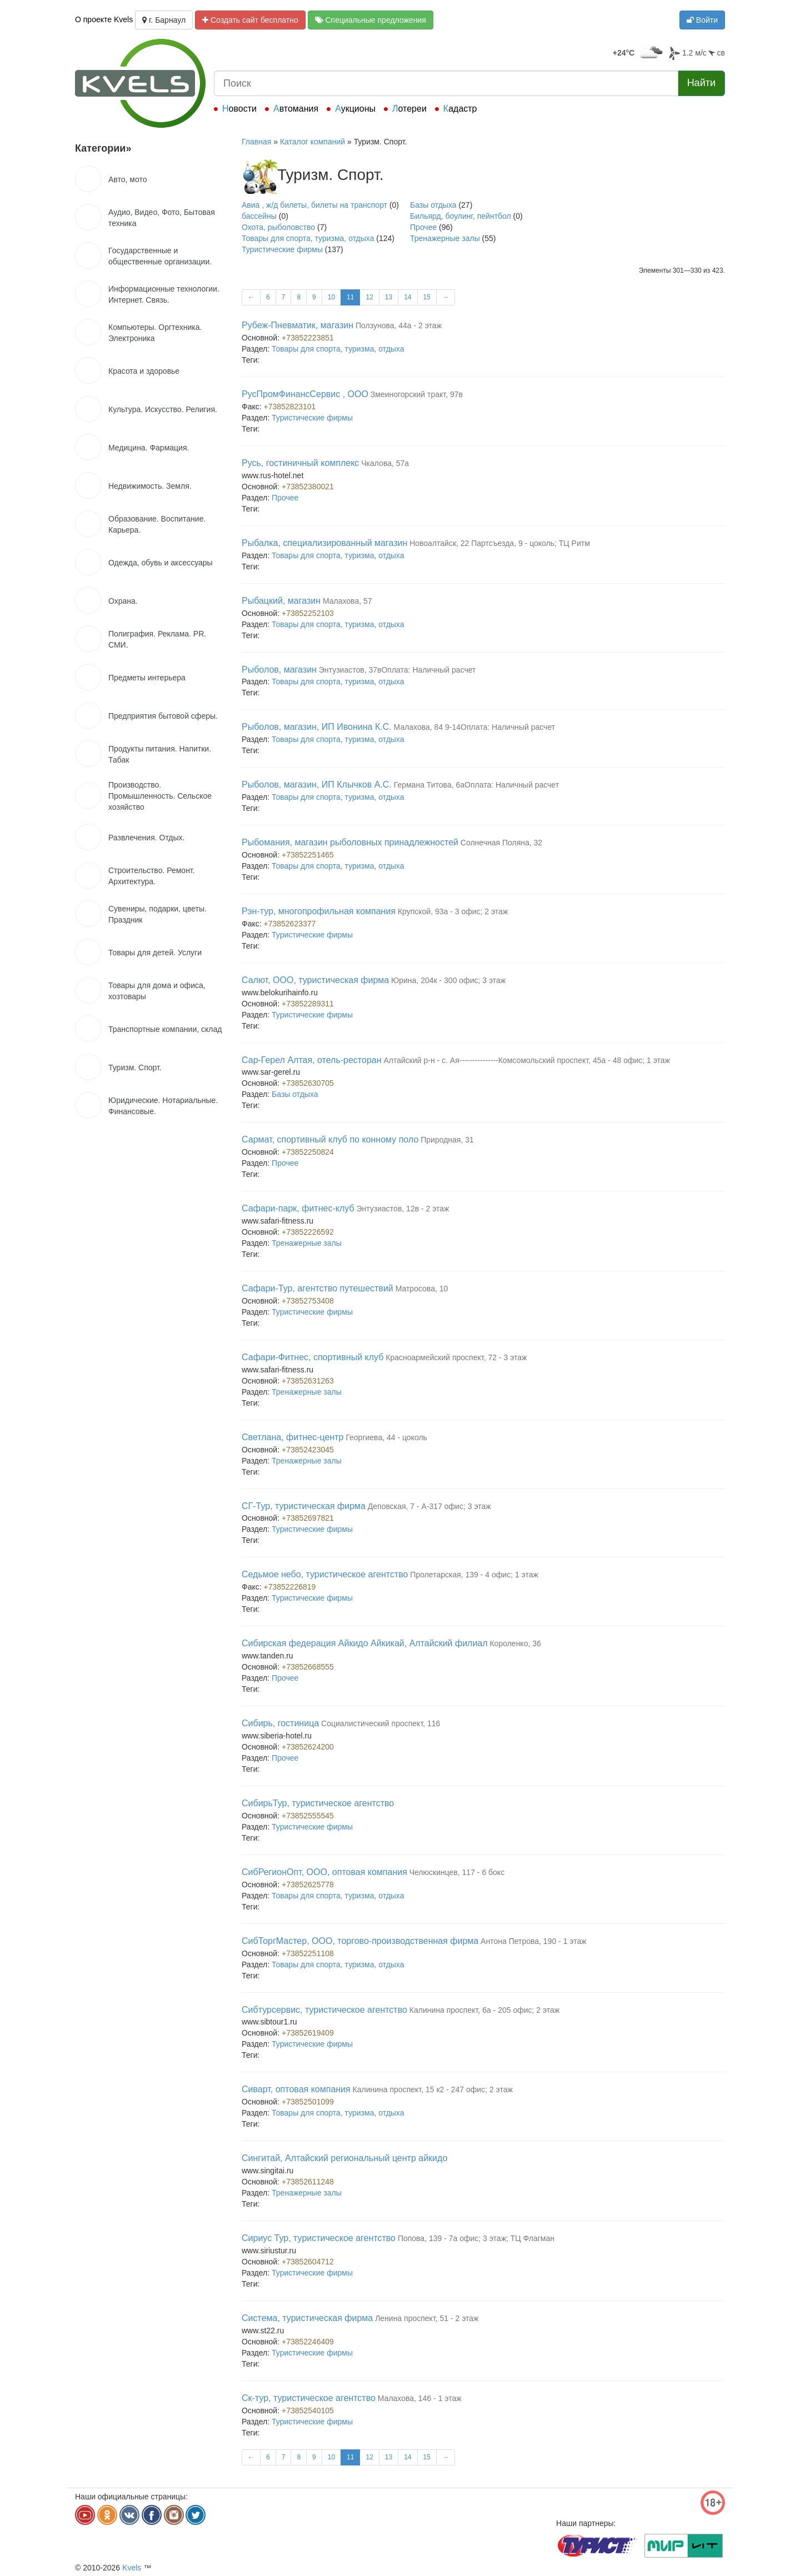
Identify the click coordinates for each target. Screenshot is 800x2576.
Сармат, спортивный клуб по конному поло (330, 1139)
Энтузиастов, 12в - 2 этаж (402, 1208)
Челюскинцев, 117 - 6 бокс (456, 1872)
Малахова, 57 (347, 601)
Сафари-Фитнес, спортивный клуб (312, 1357)
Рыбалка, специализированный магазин (324, 543)
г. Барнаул (164, 20)
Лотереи (409, 108)
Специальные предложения (370, 20)
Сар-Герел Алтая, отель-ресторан (312, 1060)
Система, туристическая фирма (307, 2318)
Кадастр (460, 108)
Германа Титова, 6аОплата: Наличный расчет (476, 784)
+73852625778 (308, 1884)
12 (369, 297)
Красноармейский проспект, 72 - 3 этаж (456, 1357)
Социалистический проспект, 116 (380, 1723)
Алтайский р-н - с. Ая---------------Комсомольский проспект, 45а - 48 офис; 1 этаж (526, 1060)
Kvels (131, 2567)
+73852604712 (308, 2261)
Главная (256, 141)
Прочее (423, 227)
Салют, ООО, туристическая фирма (315, 980)
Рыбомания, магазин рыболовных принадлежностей (350, 842)
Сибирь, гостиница (280, 1723)
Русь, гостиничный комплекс (300, 463)
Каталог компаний (312, 141)
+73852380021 (308, 486)
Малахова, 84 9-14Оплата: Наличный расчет (475, 727)
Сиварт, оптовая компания (296, 2089)
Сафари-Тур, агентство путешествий (317, 1288)
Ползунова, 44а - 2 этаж (399, 325)
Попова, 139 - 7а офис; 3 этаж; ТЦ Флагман (476, 2238)
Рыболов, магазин (279, 669)
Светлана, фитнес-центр (293, 1437)
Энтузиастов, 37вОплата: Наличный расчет (397, 669)
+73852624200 (308, 1746)
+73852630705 (308, 1083)
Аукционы (355, 108)
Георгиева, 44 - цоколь (386, 1437)
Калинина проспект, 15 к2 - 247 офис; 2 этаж (433, 2089)
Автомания (295, 108)
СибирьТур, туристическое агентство (318, 1803)
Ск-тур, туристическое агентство (309, 2398)
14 (407, 297)
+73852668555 (308, 1666)
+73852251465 (308, 854)
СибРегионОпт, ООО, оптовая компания (324, 1872)
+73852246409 (308, 2341)
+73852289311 (308, 1003)
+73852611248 (308, 2181)
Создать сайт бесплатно (250, 20)
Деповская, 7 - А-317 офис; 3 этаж (429, 1506)
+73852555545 (308, 1815)
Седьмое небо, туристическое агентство (325, 1574)
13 (388, 297)
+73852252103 (308, 613)
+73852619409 (308, 2032)
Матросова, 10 (422, 1288)
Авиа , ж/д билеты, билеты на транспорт (314, 205)
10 (331, 297)
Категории (103, 148)
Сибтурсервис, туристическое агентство (324, 2009)
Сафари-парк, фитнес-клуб (298, 1208)
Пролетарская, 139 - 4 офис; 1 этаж (474, 1574)
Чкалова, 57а (385, 463)
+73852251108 (308, 1953)
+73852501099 (308, 2101)
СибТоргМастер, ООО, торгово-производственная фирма (360, 1941)
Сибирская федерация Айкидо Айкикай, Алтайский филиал (365, 1643)
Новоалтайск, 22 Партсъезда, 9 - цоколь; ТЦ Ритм (499, 543)
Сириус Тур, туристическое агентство (319, 2238)
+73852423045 (308, 1449)
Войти (702, 20)
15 (427, 297)
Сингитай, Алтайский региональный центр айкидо (344, 2158)
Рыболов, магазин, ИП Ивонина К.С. (317, 726)
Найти (701, 82)
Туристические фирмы (282, 249)
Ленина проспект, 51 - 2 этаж (426, 2318)
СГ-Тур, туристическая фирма (304, 1506)
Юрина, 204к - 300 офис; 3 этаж (448, 980)
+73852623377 (290, 923)
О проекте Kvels (104, 19)
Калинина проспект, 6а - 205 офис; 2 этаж (484, 2010)
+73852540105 (308, 2410)
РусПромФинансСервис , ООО (305, 394)
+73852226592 (308, 1231)
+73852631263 (308, 1380)
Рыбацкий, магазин (281, 600)
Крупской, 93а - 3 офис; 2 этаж (453, 911)
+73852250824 (308, 1151)
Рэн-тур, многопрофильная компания (319, 911)
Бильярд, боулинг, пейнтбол (460, 216)
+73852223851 (308, 337)
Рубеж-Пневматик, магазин (297, 325)
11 (350, 297)
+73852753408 (308, 1300)
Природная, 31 (447, 1139)
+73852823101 (290, 406)
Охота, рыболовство (278, 227)
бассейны (259, 216)
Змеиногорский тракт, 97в (417, 394)
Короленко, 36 (515, 1643)
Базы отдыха (433, 205)
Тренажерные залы (445, 238)
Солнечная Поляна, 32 (501, 842)
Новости (239, 108)
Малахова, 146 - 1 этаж (420, 2398)
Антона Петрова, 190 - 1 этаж (533, 1941)
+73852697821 (308, 1517)
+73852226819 (290, 1586)
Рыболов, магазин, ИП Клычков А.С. (317, 784)
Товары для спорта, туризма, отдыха (308, 238)
